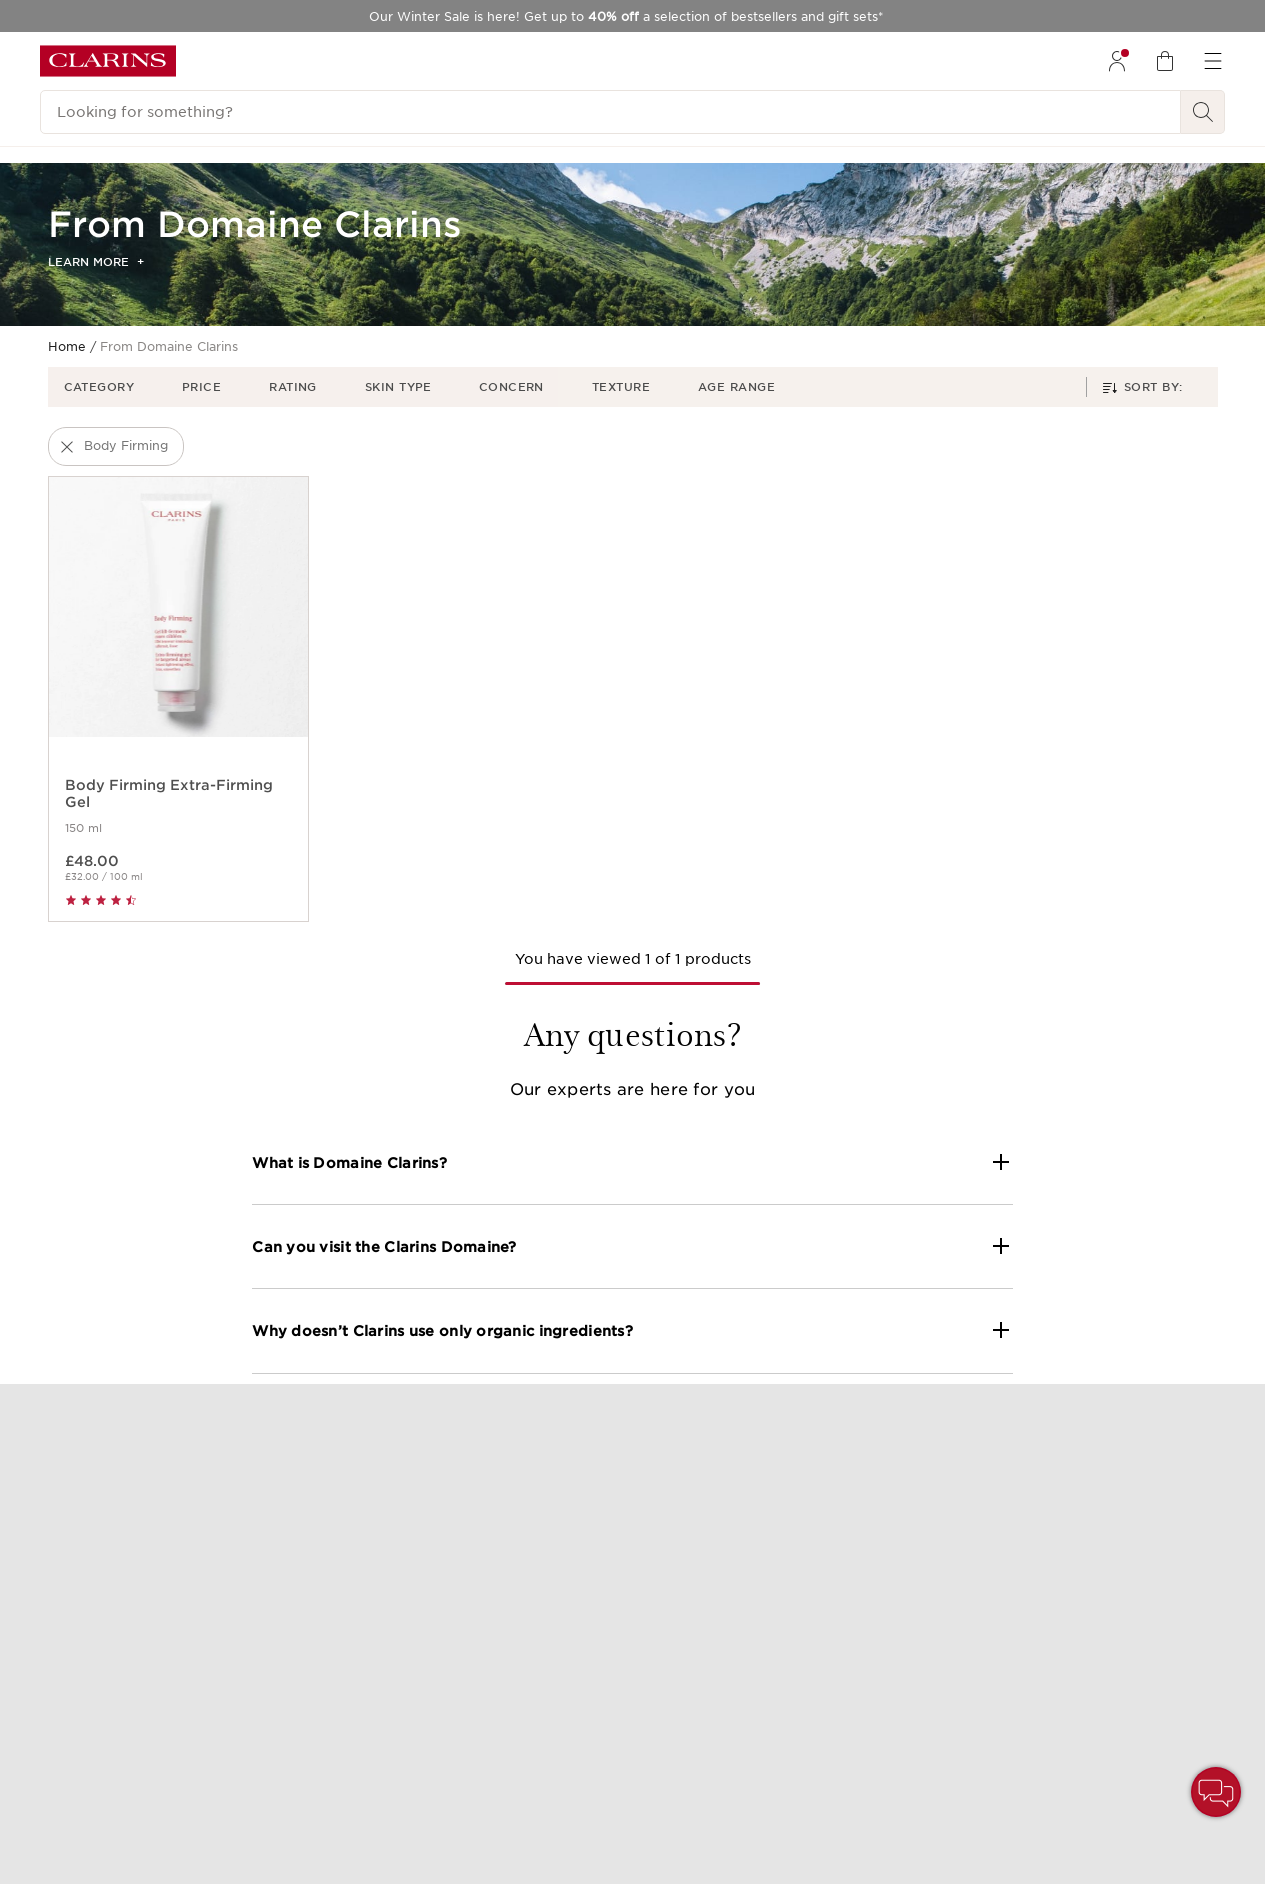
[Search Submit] (1203, 112)
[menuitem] (1117, 61)
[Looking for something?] (610, 112)
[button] (107, 387)
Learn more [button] (96, 262)
